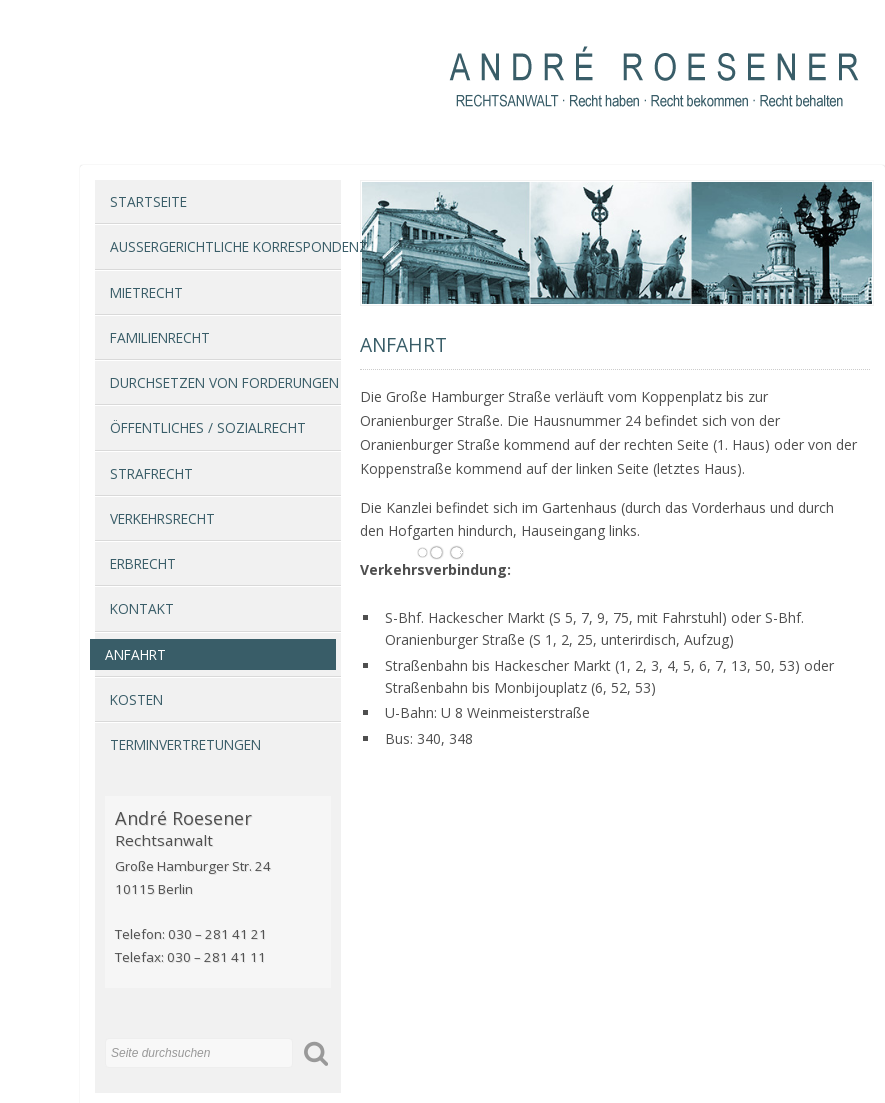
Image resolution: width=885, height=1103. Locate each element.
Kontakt (142, 608)
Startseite (148, 201)
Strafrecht (151, 473)
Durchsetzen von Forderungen (224, 382)
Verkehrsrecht (162, 518)
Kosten (136, 699)
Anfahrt (135, 654)
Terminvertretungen (185, 744)
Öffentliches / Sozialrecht (208, 427)
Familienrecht (160, 337)
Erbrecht (143, 563)
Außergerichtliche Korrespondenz (225, 246)
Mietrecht (146, 292)
